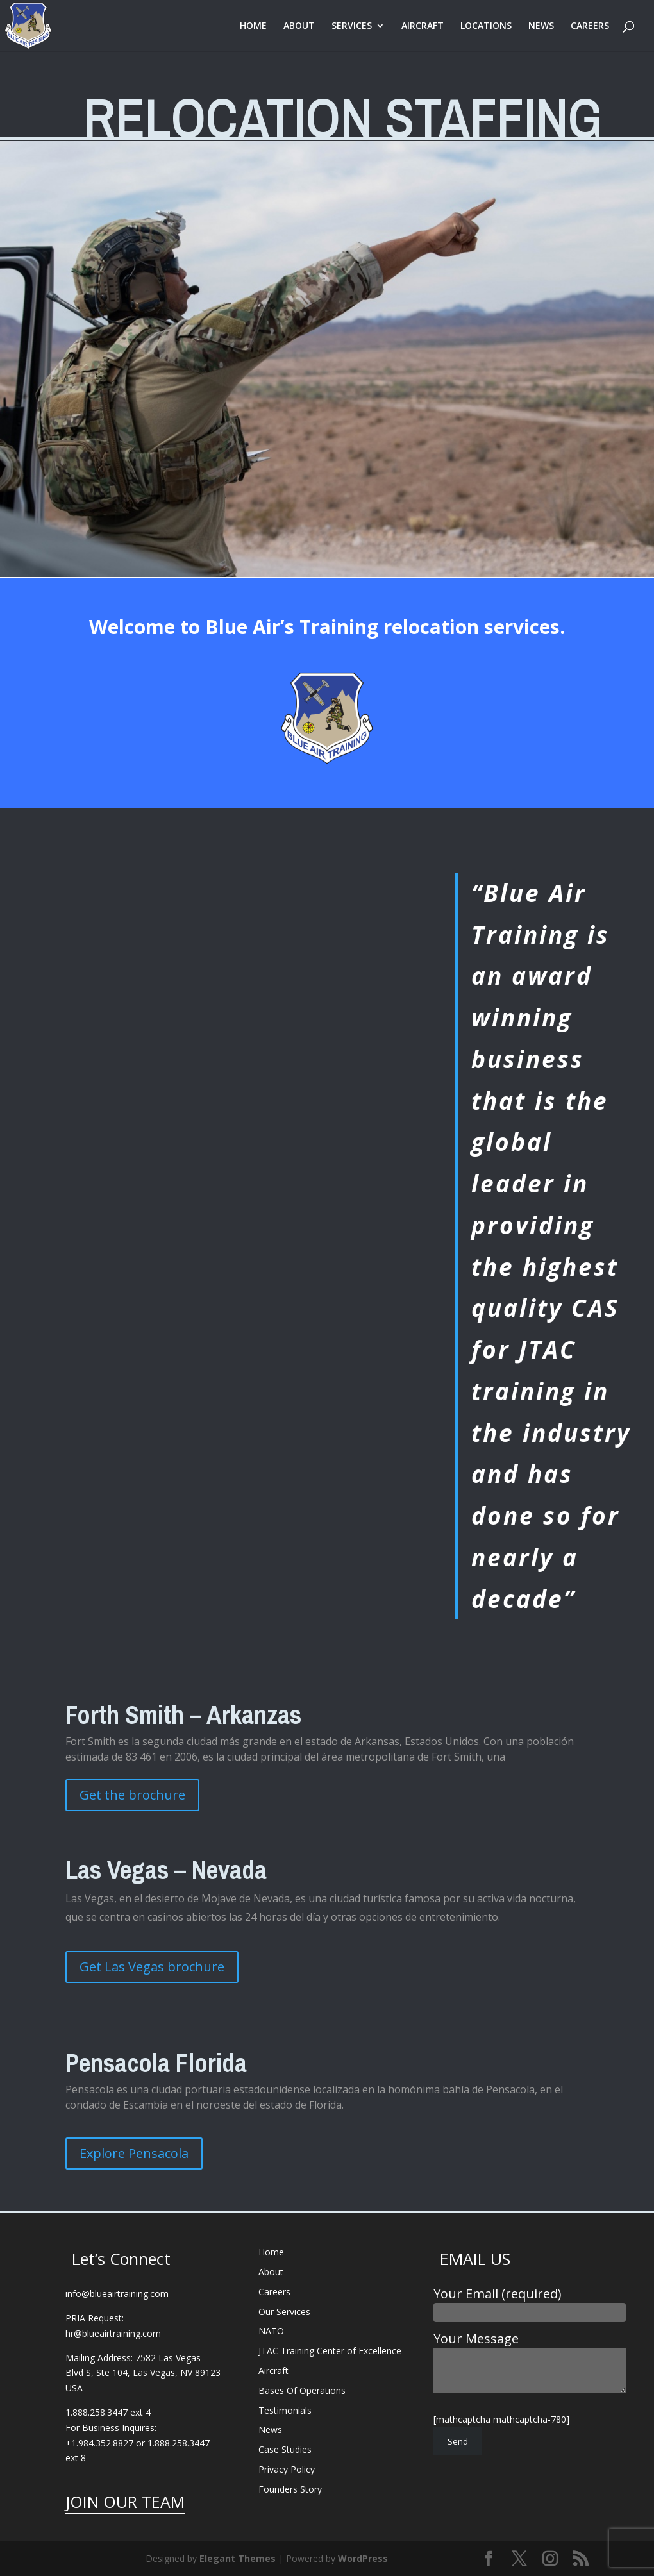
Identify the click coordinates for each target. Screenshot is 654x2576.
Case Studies (285, 2449)
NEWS (541, 26)
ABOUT (299, 26)
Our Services (284, 2311)
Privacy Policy (286, 2469)
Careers (274, 2292)
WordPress (363, 2558)
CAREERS (590, 26)
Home (271, 2252)
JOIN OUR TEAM (125, 2502)
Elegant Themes (237, 2558)
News (270, 2429)
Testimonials (285, 2410)
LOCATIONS (486, 26)
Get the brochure (132, 1794)
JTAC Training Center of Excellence (329, 2351)
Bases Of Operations (302, 2390)
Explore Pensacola (134, 2153)
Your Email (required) (529, 2302)
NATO (271, 2331)
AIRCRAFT (422, 26)
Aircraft (273, 2370)
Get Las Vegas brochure (152, 1966)
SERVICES (351, 26)
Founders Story (290, 2489)
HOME (253, 26)
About (270, 2272)
